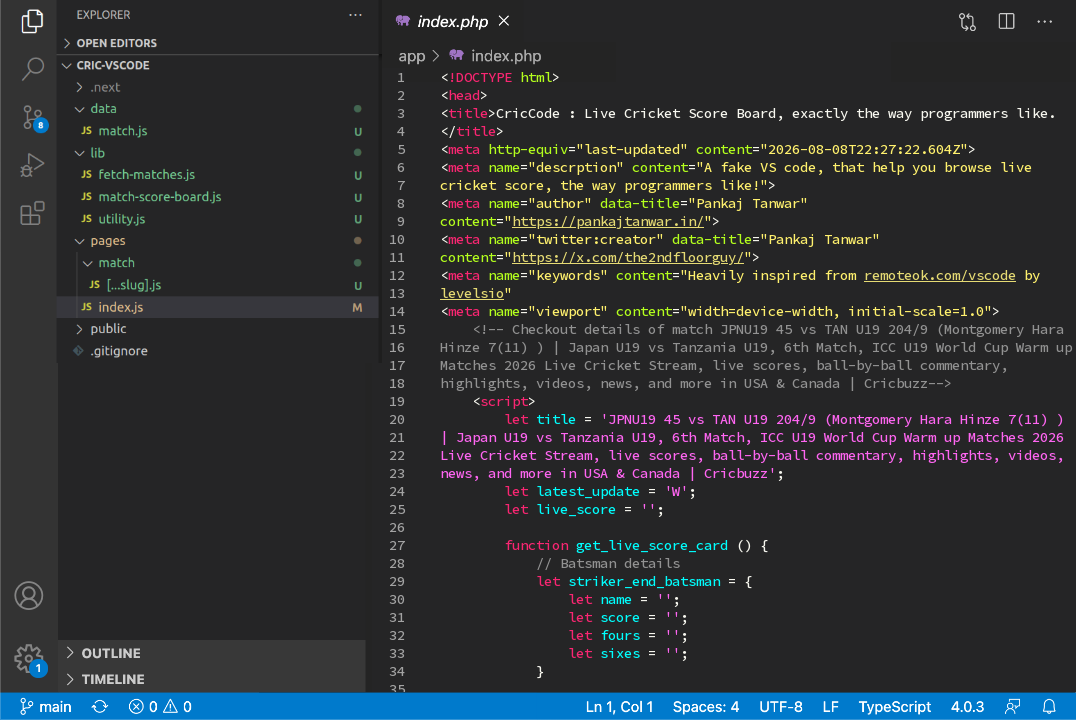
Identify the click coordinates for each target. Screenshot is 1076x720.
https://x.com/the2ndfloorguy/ (628, 257)
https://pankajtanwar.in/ (608, 221)
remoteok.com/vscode (940, 275)
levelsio (472, 293)
